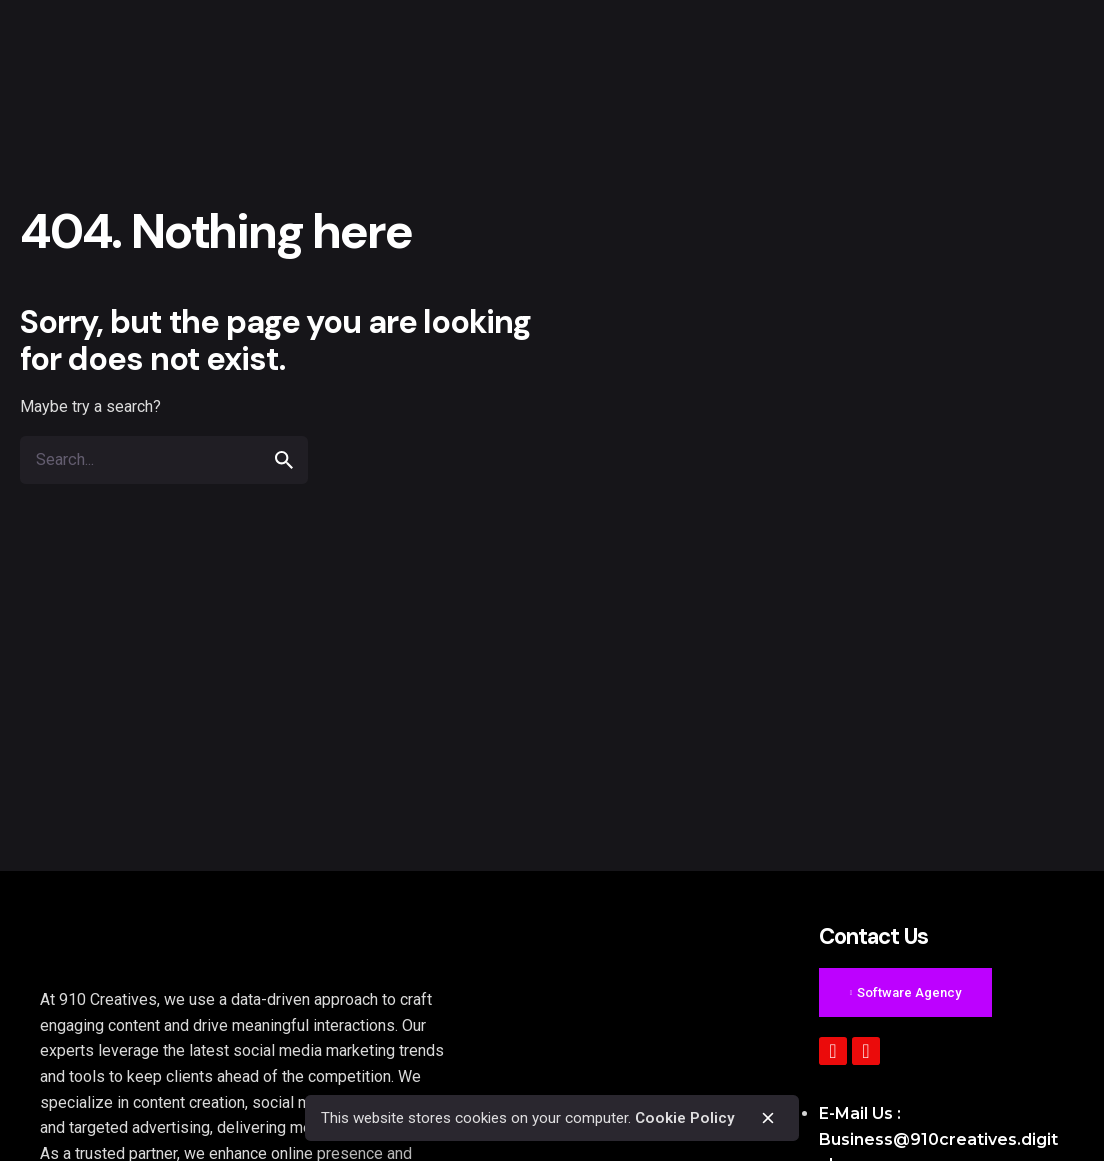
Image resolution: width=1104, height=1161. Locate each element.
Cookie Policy (685, 1118)
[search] (284, 460)
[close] (768, 1118)
